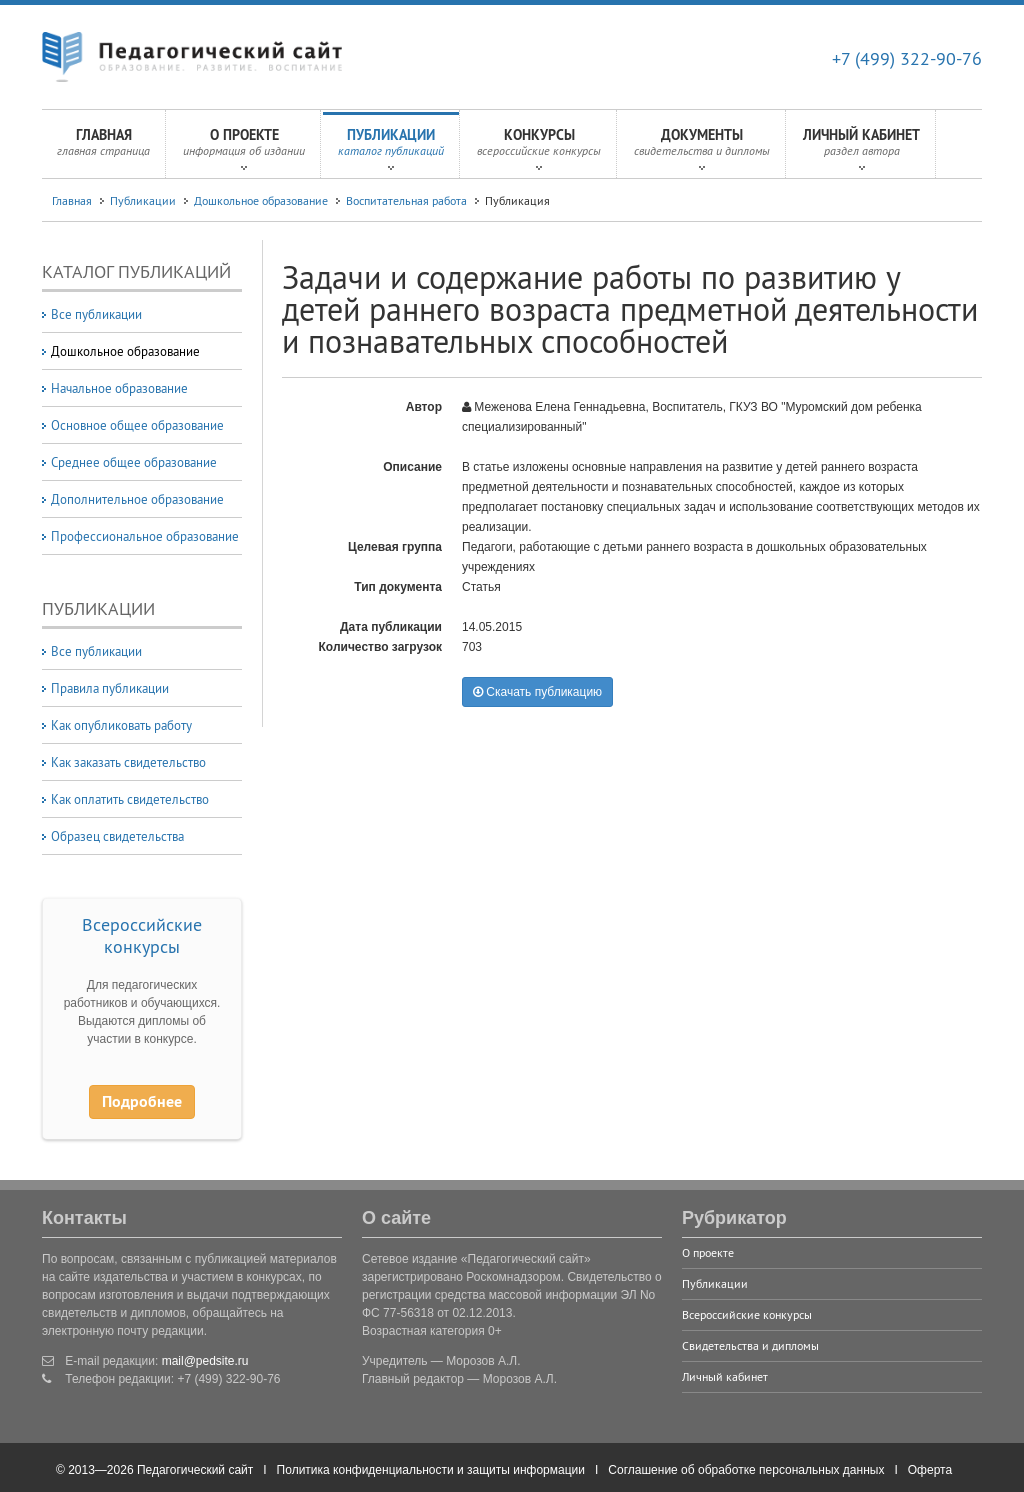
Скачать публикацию (537, 692)
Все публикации (96, 314)
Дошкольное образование (261, 200)
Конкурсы (539, 148)
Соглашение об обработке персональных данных (746, 1470)
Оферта (930, 1470)
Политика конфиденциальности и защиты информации (431, 1470)
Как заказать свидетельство (128, 762)
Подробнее (142, 1101)
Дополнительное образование (137, 499)
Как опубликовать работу (121, 725)
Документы (702, 148)
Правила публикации (110, 688)
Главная (103, 148)
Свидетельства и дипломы (750, 1345)
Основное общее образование (137, 425)
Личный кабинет (861, 148)
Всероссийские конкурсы (142, 935)
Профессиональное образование (145, 536)
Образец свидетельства (117, 836)
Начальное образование (119, 388)
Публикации (391, 148)
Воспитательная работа (406, 200)
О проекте (244, 148)
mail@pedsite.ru (205, 1361)
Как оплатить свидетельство (130, 799)
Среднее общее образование (134, 462)
